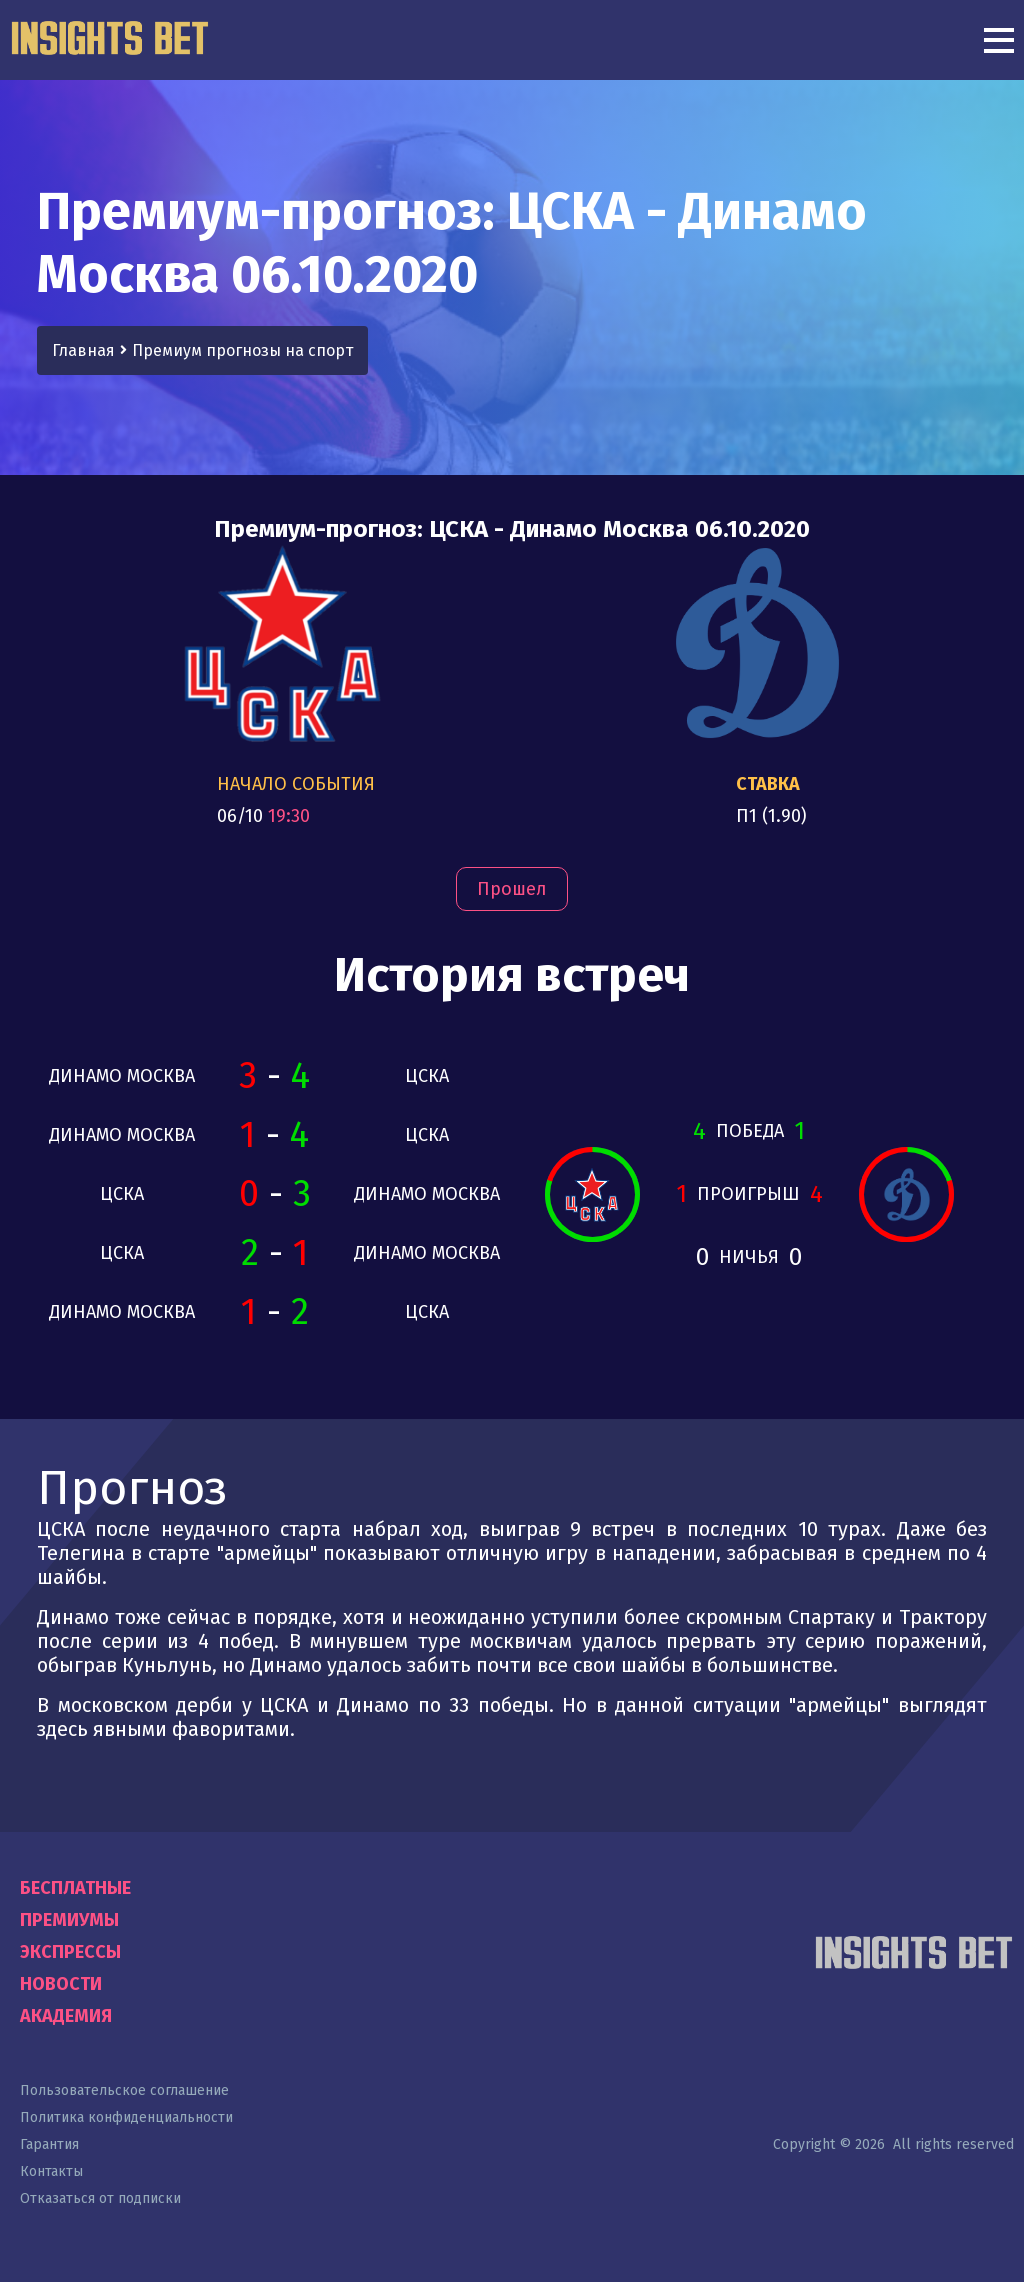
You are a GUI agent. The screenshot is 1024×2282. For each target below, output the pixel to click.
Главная (83, 350)
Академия (66, 2016)
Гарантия (49, 2144)
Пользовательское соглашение (124, 2090)
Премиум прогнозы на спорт (242, 350)
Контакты (51, 2171)
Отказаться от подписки (100, 2198)
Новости (61, 1984)
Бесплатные (75, 1888)
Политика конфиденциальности (126, 2117)
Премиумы (69, 1920)
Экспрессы (70, 1952)
